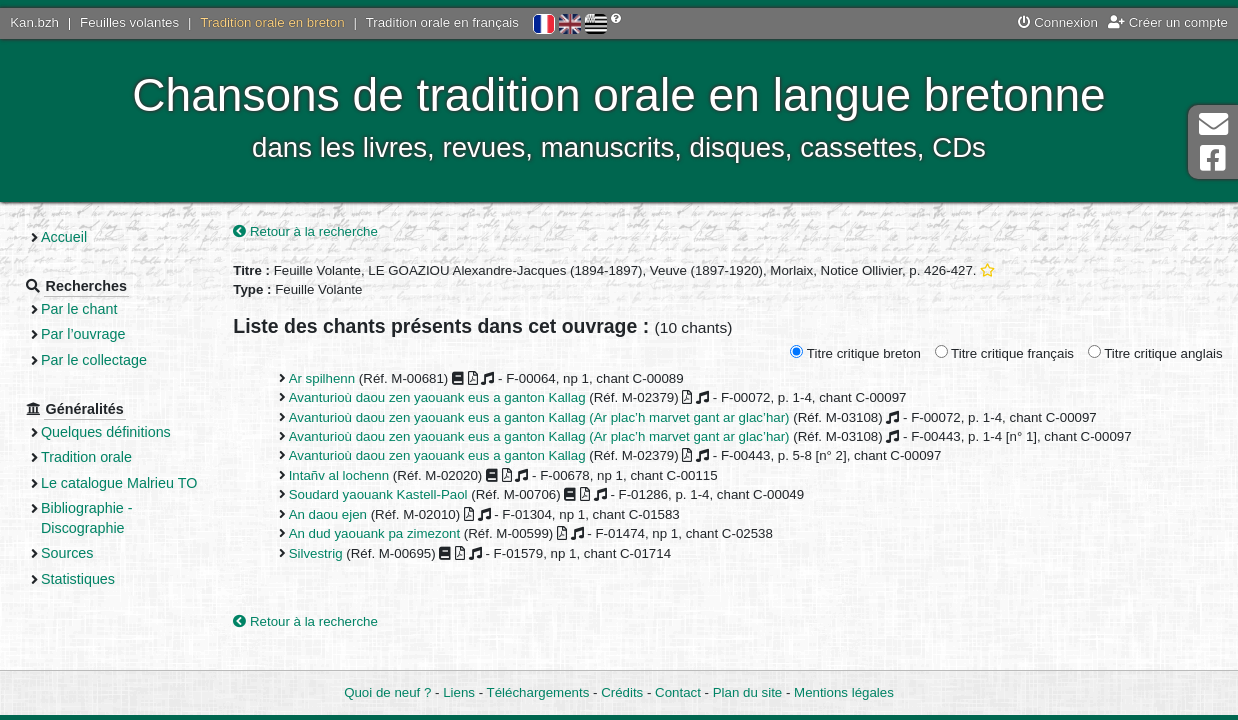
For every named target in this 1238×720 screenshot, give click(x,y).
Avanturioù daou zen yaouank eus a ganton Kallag (437, 397)
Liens (459, 692)
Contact (678, 692)
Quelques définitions (106, 432)
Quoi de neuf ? (387, 692)
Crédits (622, 692)
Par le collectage (94, 360)
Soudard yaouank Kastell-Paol (378, 494)
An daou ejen (328, 514)
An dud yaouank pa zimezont (375, 533)
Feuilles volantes (129, 22)
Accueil (64, 237)
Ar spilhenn (322, 378)
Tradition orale (86, 457)
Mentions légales (844, 692)
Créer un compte (1168, 22)
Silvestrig (316, 553)
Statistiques (78, 579)
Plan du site (747, 692)
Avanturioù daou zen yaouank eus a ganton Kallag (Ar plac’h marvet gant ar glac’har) (539, 417)
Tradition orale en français (442, 22)
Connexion (1058, 22)
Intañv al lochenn (339, 475)
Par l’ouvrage (83, 334)
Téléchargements (538, 692)
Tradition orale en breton (272, 22)
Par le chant (79, 309)
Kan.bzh (34, 22)
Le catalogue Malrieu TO (119, 483)
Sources (67, 553)
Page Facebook (1213, 158)
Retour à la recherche (305, 231)
